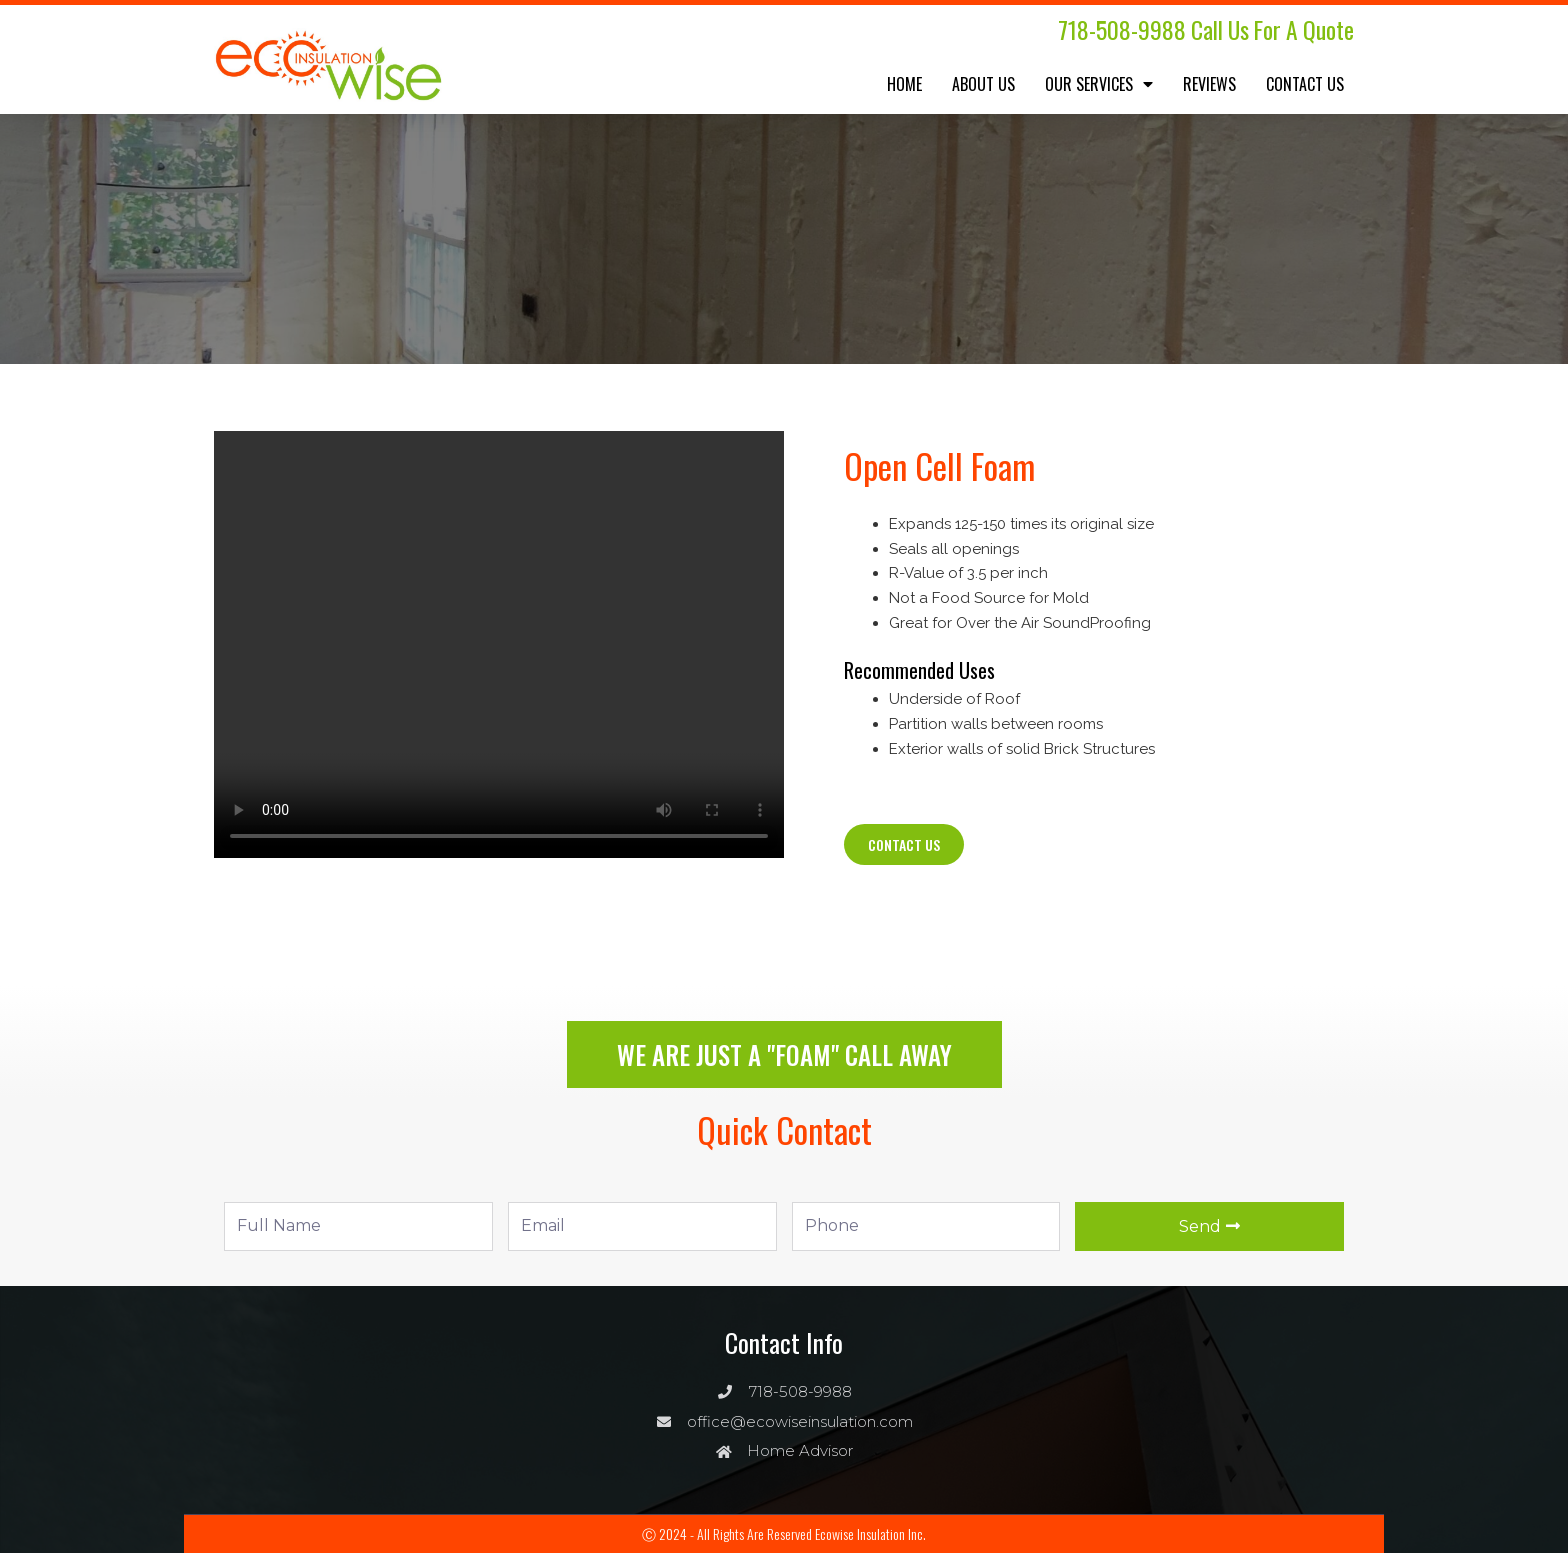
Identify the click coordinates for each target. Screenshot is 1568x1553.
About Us (983, 84)
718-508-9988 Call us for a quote (1201, 29)
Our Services (1099, 84)
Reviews (1209, 84)
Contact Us (1305, 84)
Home (904, 84)
